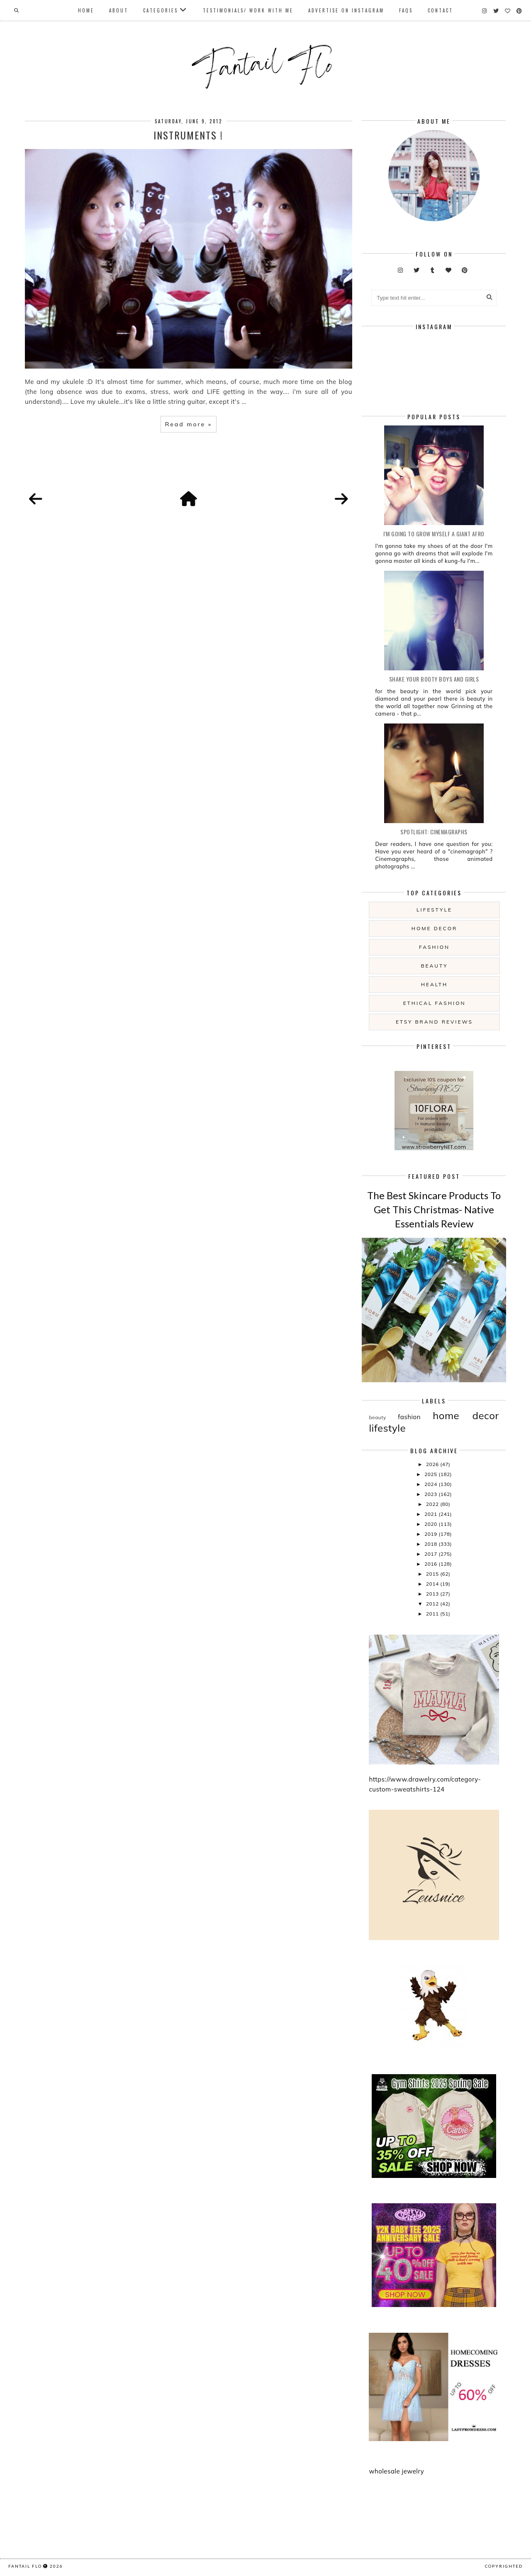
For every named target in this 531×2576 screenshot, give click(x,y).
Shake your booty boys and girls (434, 679)
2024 (431, 1484)
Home (86, 10)
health (434, 984)
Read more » (188, 424)
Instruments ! (188, 134)
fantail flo (25, 2566)
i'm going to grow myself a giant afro (434, 533)
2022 (433, 1504)
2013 (433, 1594)
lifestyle (434, 910)
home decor (434, 928)
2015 (433, 1574)
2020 (431, 1524)
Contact (440, 10)
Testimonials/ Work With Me (248, 10)
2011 (433, 1614)
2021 (431, 1514)
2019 (431, 1534)
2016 (431, 1564)
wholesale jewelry (396, 2471)
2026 (433, 1464)
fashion (434, 947)
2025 (431, 1474)
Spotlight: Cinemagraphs (434, 831)
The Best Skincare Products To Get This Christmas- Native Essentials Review (434, 1209)
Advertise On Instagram (346, 10)
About (118, 10)
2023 (431, 1494)
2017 (431, 1554)
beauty (434, 966)
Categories (160, 10)
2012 (433, 1604)
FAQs (406, 10)
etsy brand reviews (434, 1022)
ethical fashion (434, 1003)
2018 (431, 1544)
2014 (433, 1584)
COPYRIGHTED (504, 2566)
